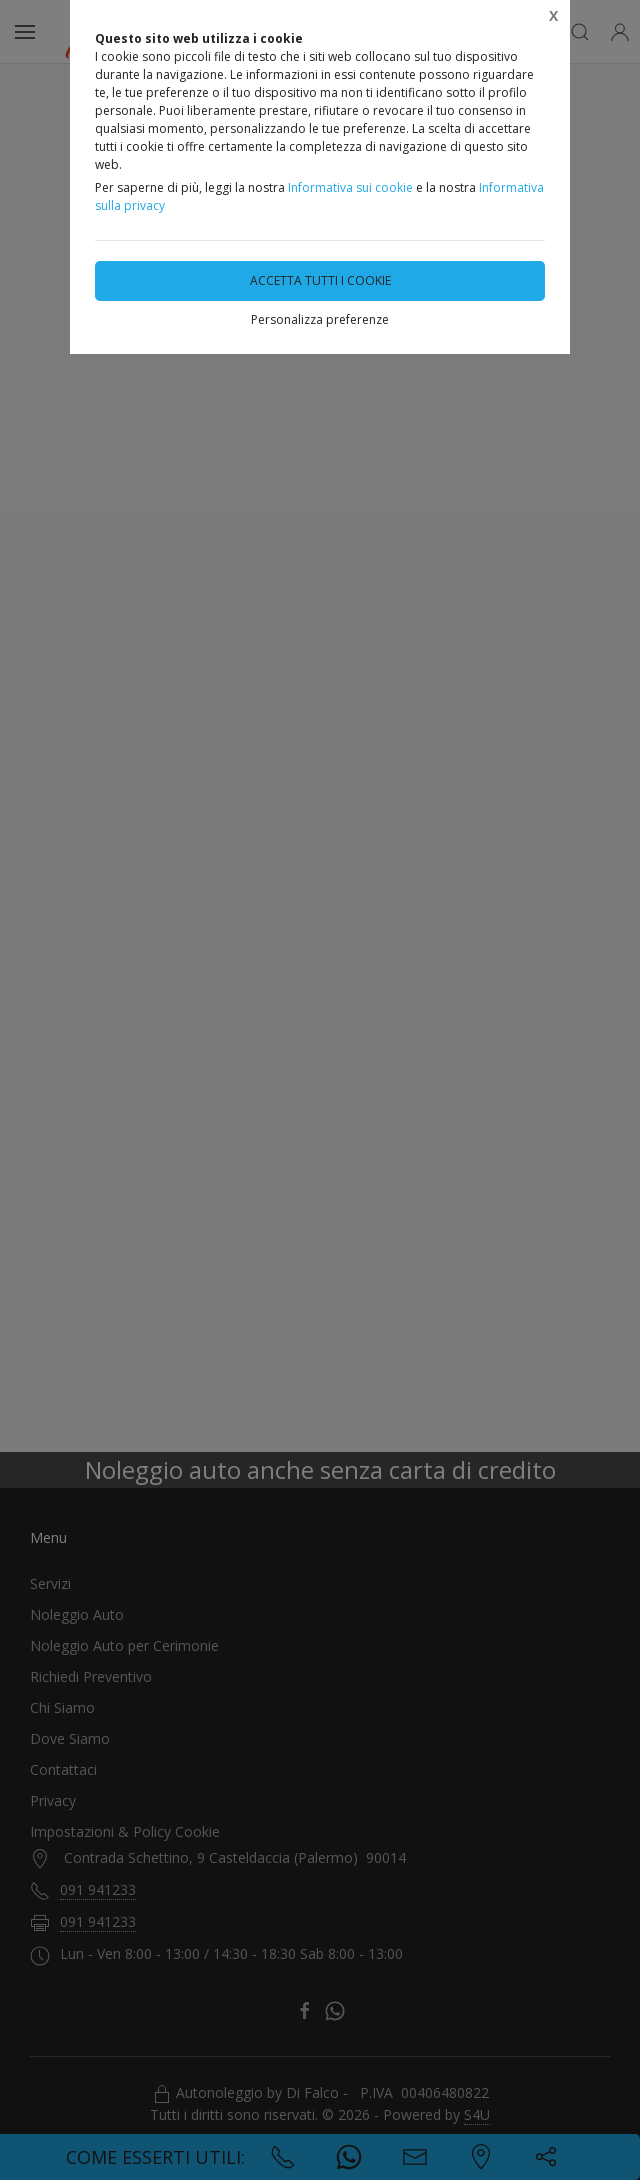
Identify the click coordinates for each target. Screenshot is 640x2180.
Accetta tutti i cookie (320, 280)
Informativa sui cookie (350, 187)
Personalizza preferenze (320, 319)
